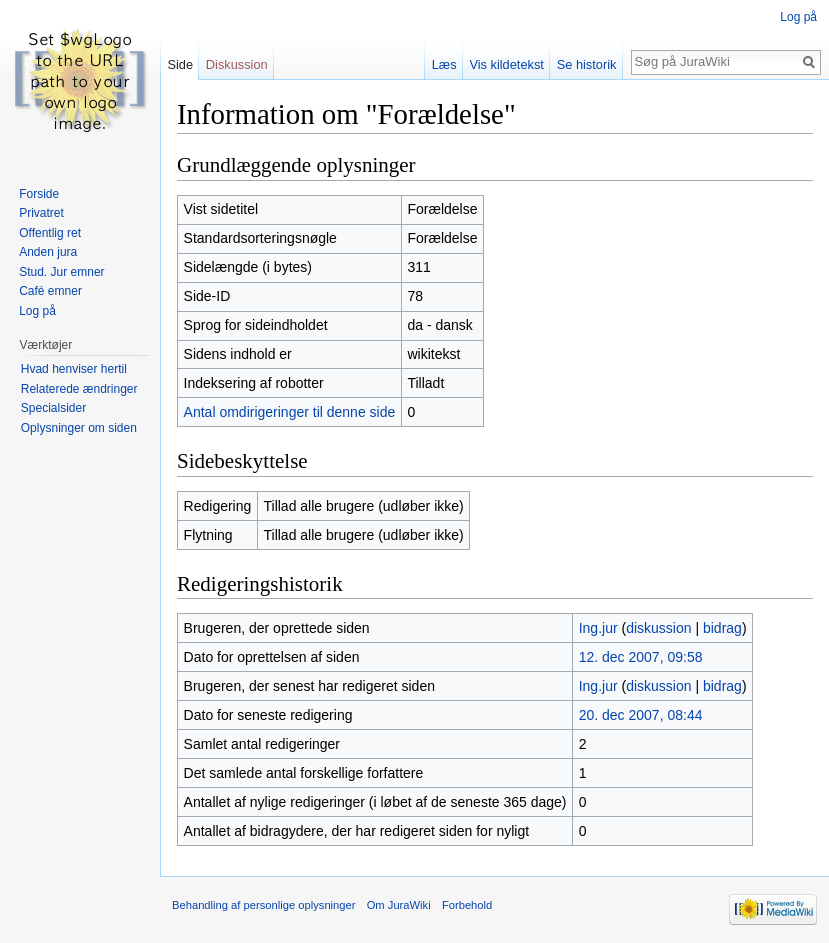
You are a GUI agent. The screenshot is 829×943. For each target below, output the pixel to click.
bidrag (722, 628)
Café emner (50, 291)
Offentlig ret (50, 233)
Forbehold (467, 905)
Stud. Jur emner (61, 272)
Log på (798, 17)
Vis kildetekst (506, 64)
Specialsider (53, 408)
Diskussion (237, 64)
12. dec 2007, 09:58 (641, 657)
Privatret (41, 213)
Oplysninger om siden (79, 428)
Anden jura (48, 252)
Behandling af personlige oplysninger (263, 905)
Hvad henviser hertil (74, 369)
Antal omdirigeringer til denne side (290, 412)
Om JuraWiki (399, 905)
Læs (444, 64)
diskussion (658, 628)
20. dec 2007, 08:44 (641, 715)
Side (180, 64)
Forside (39, 194)
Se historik (587, 64)
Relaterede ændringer (79, 389)
